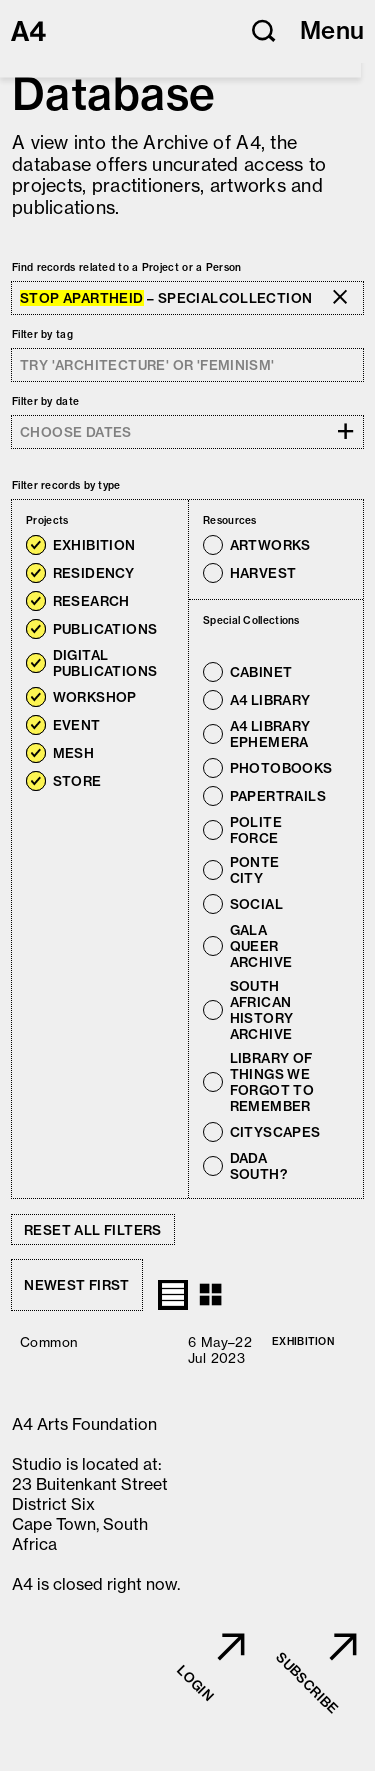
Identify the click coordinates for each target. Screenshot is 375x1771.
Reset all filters (93, 1230)
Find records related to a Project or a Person (127, 267)
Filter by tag (42, 334)
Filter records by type (66, 485)
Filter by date (45, 401)
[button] (264, 31)
